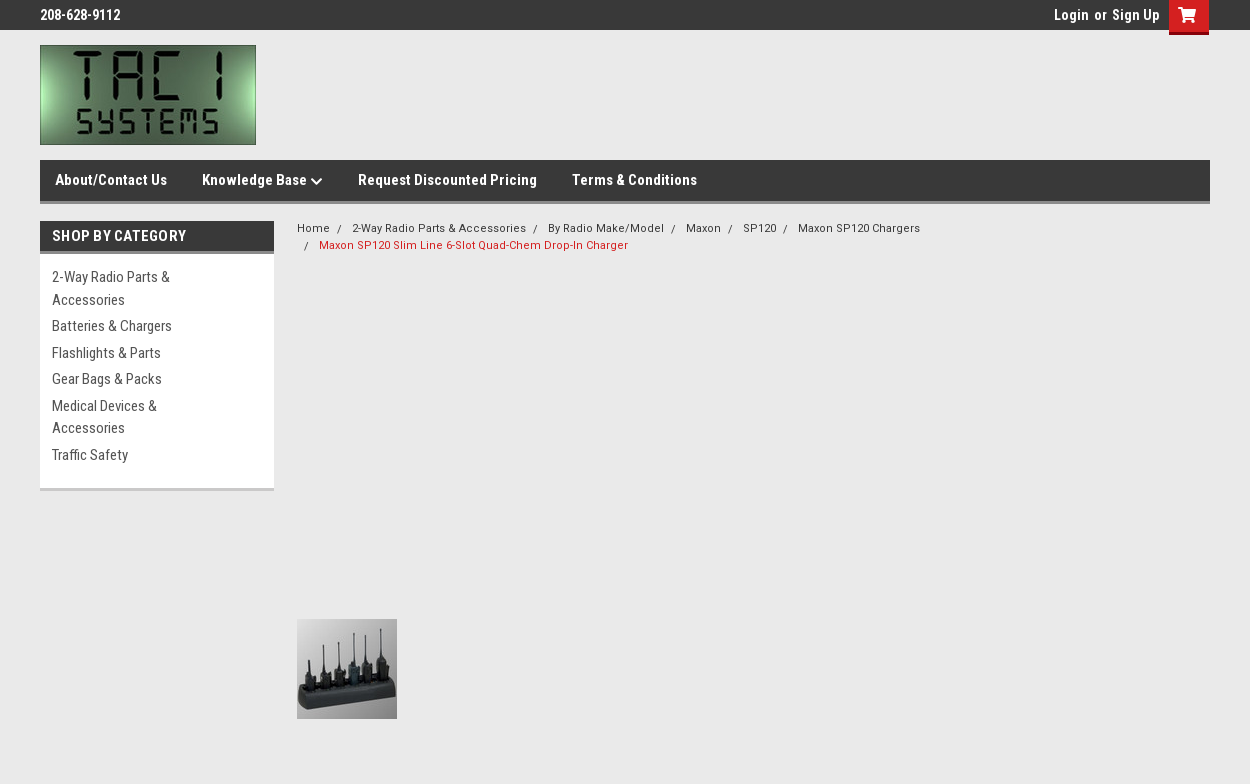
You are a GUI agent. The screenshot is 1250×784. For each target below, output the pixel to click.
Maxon (703, 228)
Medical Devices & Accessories (104, 417)
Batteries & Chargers (112, 326)
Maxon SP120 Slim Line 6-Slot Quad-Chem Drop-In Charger (473, 245)
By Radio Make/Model (606, 228)
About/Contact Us (111, 180)
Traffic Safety (90, 455)
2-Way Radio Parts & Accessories (111, 288)
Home (313, 228)
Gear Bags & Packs (107, 379)
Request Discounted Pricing (447, 180)
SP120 (759, 228)
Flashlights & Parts (106, 353)
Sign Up (1135, 15)
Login (1071, 15)
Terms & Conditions (634, 180)
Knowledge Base (262, 181)
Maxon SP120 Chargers (859, 228)
